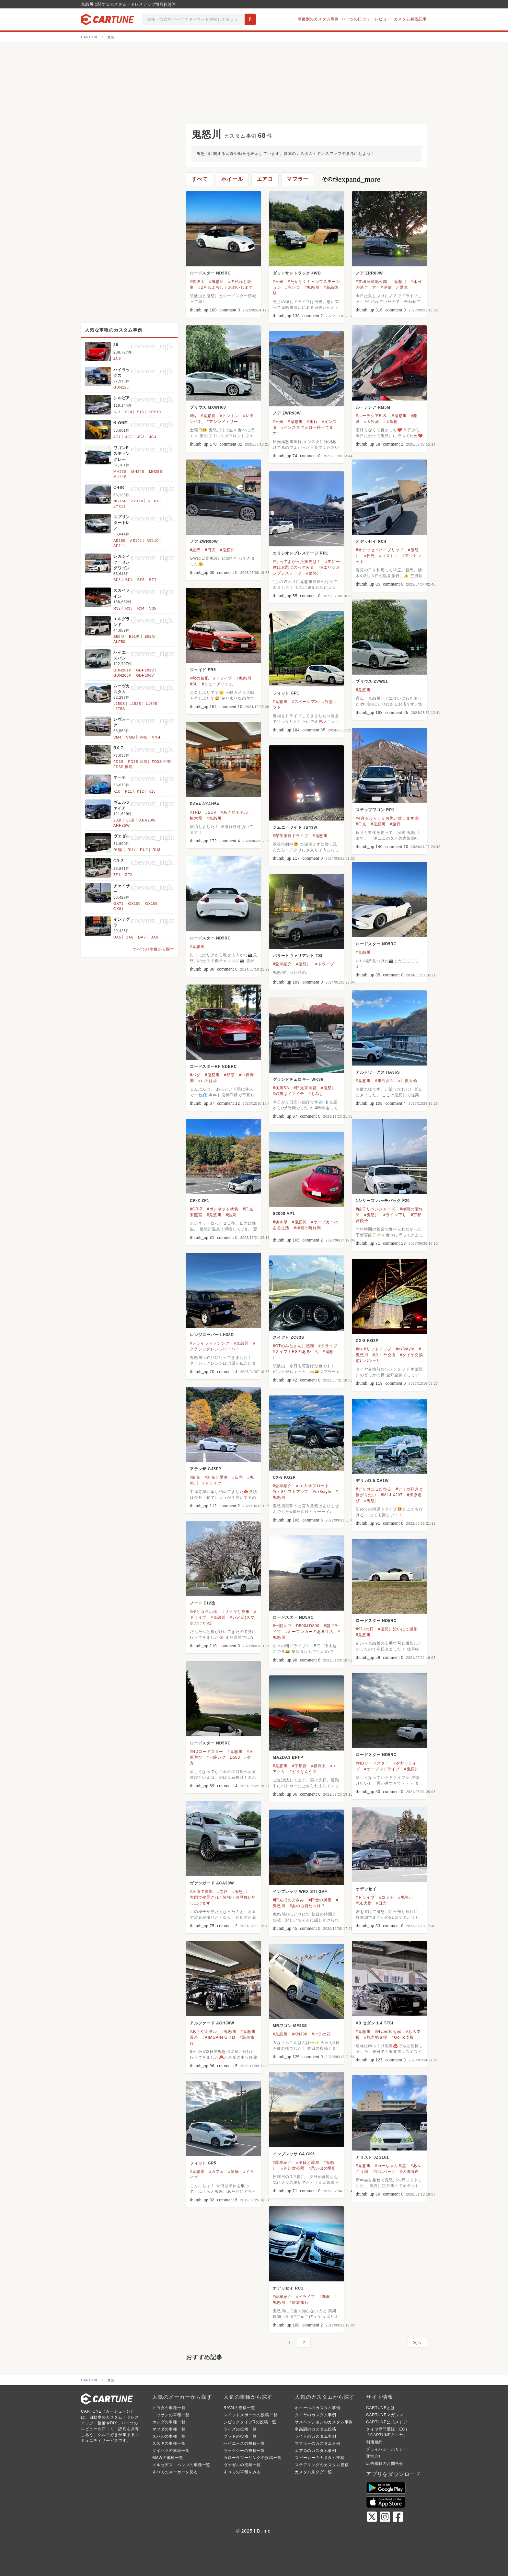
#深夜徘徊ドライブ (290, 835)
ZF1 (117, 875)
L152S (135, 703)
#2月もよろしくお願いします (225, 287)
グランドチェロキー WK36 (298, 1079)
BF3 (117, 580)
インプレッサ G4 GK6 (294, 2154)
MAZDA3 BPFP (288, 1757)
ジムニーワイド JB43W (295, 827)
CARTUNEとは (380, 2408)
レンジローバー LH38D (212, 1335)
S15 (140, 412)
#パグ (195, 1075)
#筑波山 (197, 281)
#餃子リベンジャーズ (376, 1209)
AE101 (136, 540)
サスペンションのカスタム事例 (324, 2422)
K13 (152, 791)
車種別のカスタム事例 (318, 19)
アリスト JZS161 (372, 2157)
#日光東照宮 (305, 1088)
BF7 (152, 580)
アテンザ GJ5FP (205, 1469)
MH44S (120, 477)
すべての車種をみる (242, 2472)
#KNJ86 (299, 2034)
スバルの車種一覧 (168, 2436)
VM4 (117, 737)
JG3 (141, 437)
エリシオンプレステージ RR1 (300, 553)
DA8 (154, 937)
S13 (117, 412)
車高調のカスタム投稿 (315, 2429)
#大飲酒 (371, 421)
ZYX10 (137, 501)
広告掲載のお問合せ (384, 2463)
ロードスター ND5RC (210, 273)
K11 (128, 791)
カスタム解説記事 (410, 19)
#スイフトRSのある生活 (295, 1351)
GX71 (118, 903)
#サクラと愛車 (236, 1611)
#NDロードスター (206, 1751)
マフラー (297, 179)
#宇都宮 (299, 1766)
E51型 (134, 636)
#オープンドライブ (382, 1769)
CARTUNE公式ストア (386, 2422)
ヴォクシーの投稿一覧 (244, 2450)
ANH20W (147, 820)
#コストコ (388, 556)
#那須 (229, 1075)
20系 (117, 820)
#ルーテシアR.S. (371, 416)
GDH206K (122, 675)
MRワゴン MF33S (290, 2025)
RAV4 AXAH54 (204, 804)
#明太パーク (384, 2171)
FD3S (118, 761)
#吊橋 (233, 2171)
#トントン (229, 416)
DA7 (142, 937)
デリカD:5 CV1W (372, 1480)
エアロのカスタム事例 (315, 2450)
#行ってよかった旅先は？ (297, 561)
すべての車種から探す (153, 949)
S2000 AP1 (284, 1213)
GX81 (118, 909)
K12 (140, 791)
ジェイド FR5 (203, 670)
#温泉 (231, 1215)
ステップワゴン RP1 (375, 810)
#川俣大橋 (407, 1080)
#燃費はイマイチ (288, 1093)
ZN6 (117, 358)
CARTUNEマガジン (384, 2415)
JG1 (117, 437)
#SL (194, 684)
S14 (128, 412)
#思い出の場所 (322, 2168)
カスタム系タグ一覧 (313, 2472)
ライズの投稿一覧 (240, 2429)
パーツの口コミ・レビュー (366, 19)
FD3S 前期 (137, 761)
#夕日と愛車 (307, 2162)
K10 (117, 791)
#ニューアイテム (217, 684)
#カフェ (216, 2171)
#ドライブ (222, 678)
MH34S (137, 471)
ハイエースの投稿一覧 (244, 2443)
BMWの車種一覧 (167, 2457)
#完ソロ (292, 287)
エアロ (265, 179)
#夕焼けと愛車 (394, 287)
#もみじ (315, 1093)
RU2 (144, 850)
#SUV (211, 812)
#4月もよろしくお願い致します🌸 (388, 818)
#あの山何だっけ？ (307, 1906)
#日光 (278, 281)
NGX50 (119, 501)
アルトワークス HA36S (378, 1072)
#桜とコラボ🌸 (204, 1611)
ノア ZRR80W (369, 273)
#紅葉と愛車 (216, 1477)
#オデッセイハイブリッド (380, 550)
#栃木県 (280, 1222)
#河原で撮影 (201, 1891)
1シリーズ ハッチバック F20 (383, 1200)
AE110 (153, 540)
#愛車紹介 (282, 964)
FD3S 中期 (161, 761)
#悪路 (222, 1891)
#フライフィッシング (210, 1343)
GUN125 (121, 387)
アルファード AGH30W (212, 2023)
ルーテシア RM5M (373, 407)
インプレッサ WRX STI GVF (300, 1891)
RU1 (131, 850)
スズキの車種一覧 (168, 2443)
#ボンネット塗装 (222, 1209)
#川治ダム (384, 1080)
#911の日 (365, 1629)
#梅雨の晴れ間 (307, 1228)
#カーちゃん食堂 (390, 2165)
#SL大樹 (364, 1903)
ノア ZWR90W (287, 413)
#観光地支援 (375, 2037)
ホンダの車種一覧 (168, 2422)
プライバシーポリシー (387, 2449)
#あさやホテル (234, 812)
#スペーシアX (305, 701)
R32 (117, 608)
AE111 (119, 546)
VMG (130, 737)
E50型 (118, 636)
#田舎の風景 (319, 1900)
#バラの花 (321, 2034)
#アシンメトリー (222, 421)
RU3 (156, 850)
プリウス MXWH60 (208, 407)
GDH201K (122, 670)
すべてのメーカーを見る (175, 2472)
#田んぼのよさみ (288, 1900)
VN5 (143, 737)
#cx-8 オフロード (312, 1486)
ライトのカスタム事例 (315, 2436)
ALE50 (119, 642)
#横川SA (281, 1088)
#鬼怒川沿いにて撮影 (398, 1629)
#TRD (195, 812)
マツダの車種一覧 (168, 2429)
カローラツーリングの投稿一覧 (253, 2457)
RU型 (118, 850)
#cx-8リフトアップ (373, 1349)
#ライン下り (394, 1215)
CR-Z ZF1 (199, 1200)
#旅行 (312, 421)
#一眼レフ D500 (223, 1757)
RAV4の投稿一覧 (239, 2408)
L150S (119, 703)
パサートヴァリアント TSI (297, 955)
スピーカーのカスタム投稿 (320, 2457)
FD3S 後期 (123, 767)
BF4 (129, 580)
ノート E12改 (202, 1603)
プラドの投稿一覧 (240, 2436)
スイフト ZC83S (288, 1337)
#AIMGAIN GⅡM (219, 2037)
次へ (417, 2342)
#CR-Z (196, 1209)
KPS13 (155, 412)
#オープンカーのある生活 (309, 1631)
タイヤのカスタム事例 (315, 2415)
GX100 (134, 903)
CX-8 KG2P (367, 1340)
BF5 (141, 580)
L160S (151, 703)
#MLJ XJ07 (391, 1495)
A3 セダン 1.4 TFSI (374, 2023)
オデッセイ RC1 (288, 2288)
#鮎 (193, 416)
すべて (199, 179)
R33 (129, 608)
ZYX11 (119, 506)
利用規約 (374, 2442)
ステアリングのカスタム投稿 (322, 2465)
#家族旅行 (299, 2302)
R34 (141, 608)
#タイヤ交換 (384, 1355)
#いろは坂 (207, 1080)
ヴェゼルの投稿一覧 (242, 2465)
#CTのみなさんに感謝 (293, 1346)
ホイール (232, 179)
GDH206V (145, 675)
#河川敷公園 (292, 2168)
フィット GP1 (286, 693)
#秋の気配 (199, 678)
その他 (351, 179)
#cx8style (405, 1349)
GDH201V (145, 670)
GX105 (151, 903)
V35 (152, 608)
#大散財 (390, 421)
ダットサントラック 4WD (297, 273)
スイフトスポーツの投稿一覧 (250, 2415)
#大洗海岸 (409, 2171)
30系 (130, 820)
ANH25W (121, 825)
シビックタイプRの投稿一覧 (250, 2422)
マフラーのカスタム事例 (318, 2443)
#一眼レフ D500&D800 (296, 1626)
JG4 (152, 437)
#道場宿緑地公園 (371, 281)
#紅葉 (195, 1477)
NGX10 (154, 501)
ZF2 (128, 875)
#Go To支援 (403, 2037)
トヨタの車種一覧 (168, 2408)
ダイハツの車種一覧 (171, 2450)
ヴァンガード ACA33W (212, 1883)
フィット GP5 (203, 2163)
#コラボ (386, 1897)
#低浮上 (318, 1766)
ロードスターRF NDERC (213, 1066)
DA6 (129, 937)
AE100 (119, 540)
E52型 (150, 636)
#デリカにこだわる (373, 1489)
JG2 (129, 437)
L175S (119, 709)
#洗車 (324, 2296)
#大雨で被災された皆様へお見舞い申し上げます (223, 1897)
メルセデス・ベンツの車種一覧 (181, 2465)
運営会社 (374, 2456)
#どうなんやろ (303, 1771)
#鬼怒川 (216, 281)
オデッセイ (366, 1889)
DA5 (117, 937)
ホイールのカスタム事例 (318, 2408)
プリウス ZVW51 (372, 681)
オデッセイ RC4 (371, 541)
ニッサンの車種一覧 (171, 2415)
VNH (156, 737)
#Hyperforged (388, 2031)
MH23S (120, 471)
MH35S (155, 471)
